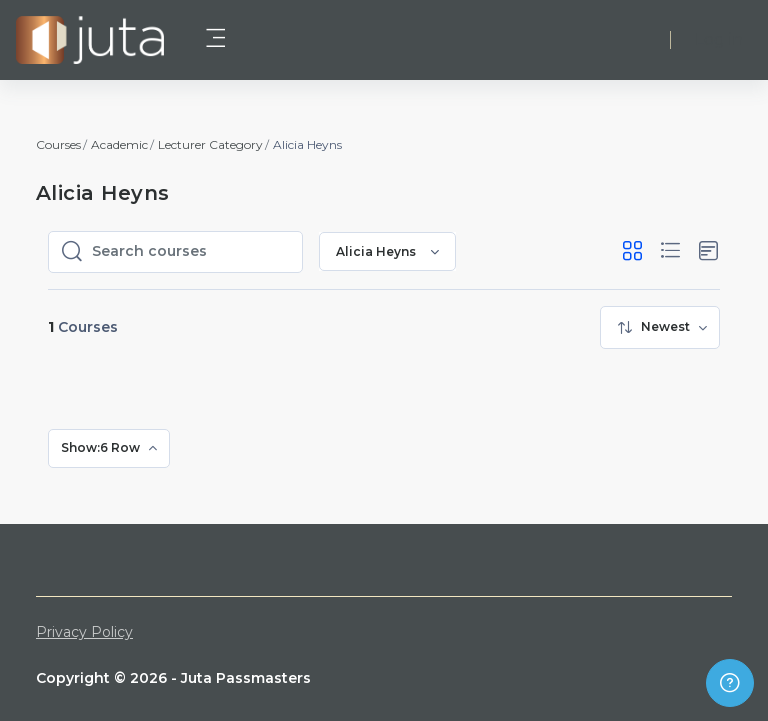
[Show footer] (730, 683)
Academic (119, 144)
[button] (632, 251)
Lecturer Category (210, 144)
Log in (719, 39)
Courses (58, 144)
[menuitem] (660, 327)
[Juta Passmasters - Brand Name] (90, 40)
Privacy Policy (84, 632)
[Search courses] (191, 252)
